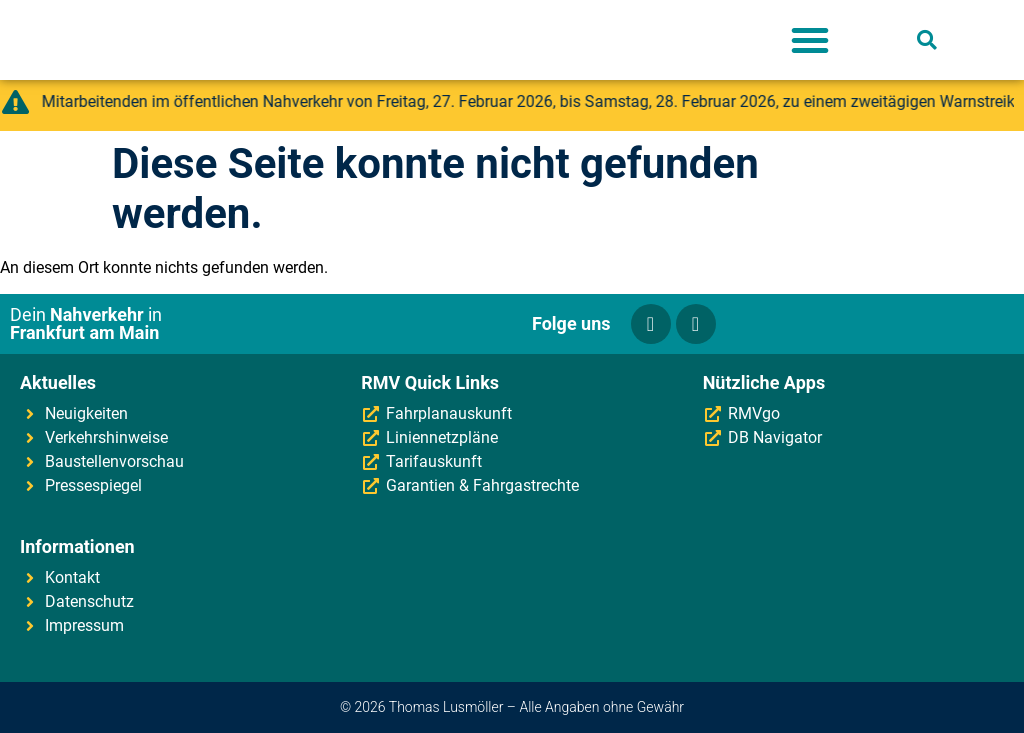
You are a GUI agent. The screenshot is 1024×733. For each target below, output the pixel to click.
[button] (810, 40)
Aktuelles (58, 382)
